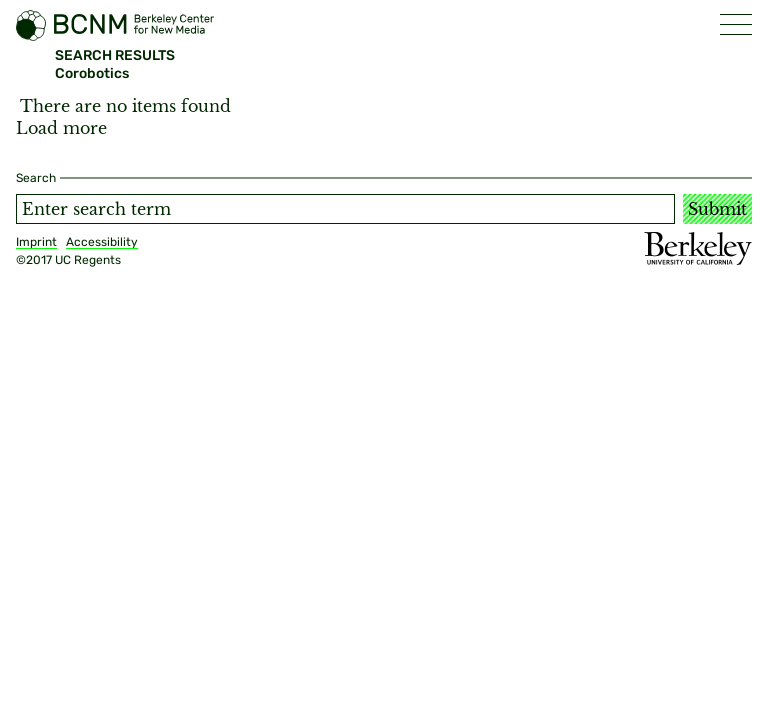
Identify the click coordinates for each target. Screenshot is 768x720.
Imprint (36, 242)
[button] (736, 24)
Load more (61, 128)
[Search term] (345, 209)
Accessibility (102, 242)
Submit (717, 209)
